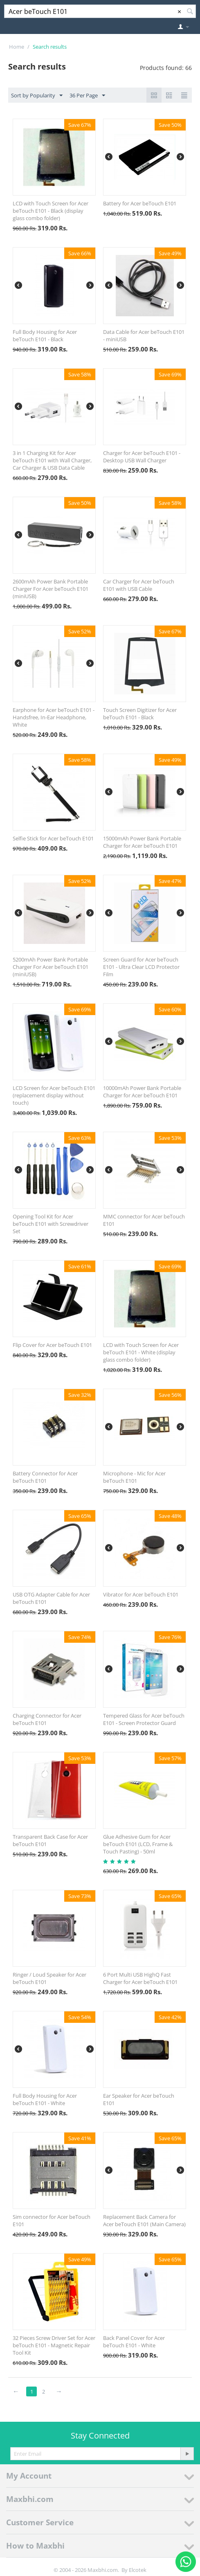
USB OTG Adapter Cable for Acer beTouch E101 (51, 1598)
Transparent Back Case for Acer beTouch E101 (50, 1840)
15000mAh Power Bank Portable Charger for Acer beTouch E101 (142, 842)
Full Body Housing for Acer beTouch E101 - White (45, 2099)
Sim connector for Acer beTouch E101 (51, 2220)
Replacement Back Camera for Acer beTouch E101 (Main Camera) (144, 2220)
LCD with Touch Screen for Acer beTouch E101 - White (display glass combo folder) (141, 1352)
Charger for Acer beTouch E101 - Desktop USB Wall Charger (141, 456)
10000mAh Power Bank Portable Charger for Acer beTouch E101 (142, 1091)
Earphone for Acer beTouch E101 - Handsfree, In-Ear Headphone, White (53, 717)
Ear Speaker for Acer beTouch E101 (138, 2099)
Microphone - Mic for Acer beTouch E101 (134, 1477)
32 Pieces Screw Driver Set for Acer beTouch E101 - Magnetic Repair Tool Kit (54, 2345)
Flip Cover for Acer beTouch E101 (52, 1345)
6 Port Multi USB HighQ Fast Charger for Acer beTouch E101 (140, 1978)
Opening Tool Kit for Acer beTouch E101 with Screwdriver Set (50, 1224)
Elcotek (137, 2570)
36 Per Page (87, 96)
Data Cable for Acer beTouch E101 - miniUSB (143, 335)
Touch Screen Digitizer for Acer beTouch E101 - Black (140, 713)
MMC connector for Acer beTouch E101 (144, 1220)
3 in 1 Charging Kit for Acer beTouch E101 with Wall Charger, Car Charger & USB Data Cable (52, 460)
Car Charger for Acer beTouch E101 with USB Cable (138, 585)
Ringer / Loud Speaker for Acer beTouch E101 (49, 1978)
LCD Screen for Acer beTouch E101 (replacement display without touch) (54, 1095)
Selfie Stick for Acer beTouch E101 (53, 838)
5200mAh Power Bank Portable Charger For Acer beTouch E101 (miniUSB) (50, 967)
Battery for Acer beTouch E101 (139, 203)
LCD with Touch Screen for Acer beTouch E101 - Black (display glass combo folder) (50, 211)
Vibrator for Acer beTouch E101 (140, 1594)
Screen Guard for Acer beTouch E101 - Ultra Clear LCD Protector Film (141, 967)
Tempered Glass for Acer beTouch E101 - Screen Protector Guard (143, 1719)
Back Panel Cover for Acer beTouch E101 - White (134, 2341)
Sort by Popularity (37, 96)
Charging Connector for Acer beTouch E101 (47, 1719)
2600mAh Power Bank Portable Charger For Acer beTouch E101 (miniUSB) (50, 589)
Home (16, 46)
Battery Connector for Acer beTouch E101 (45, 1477)
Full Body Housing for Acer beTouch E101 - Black (45, 335)
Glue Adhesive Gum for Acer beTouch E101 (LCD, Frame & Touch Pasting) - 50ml (138, 1844)
